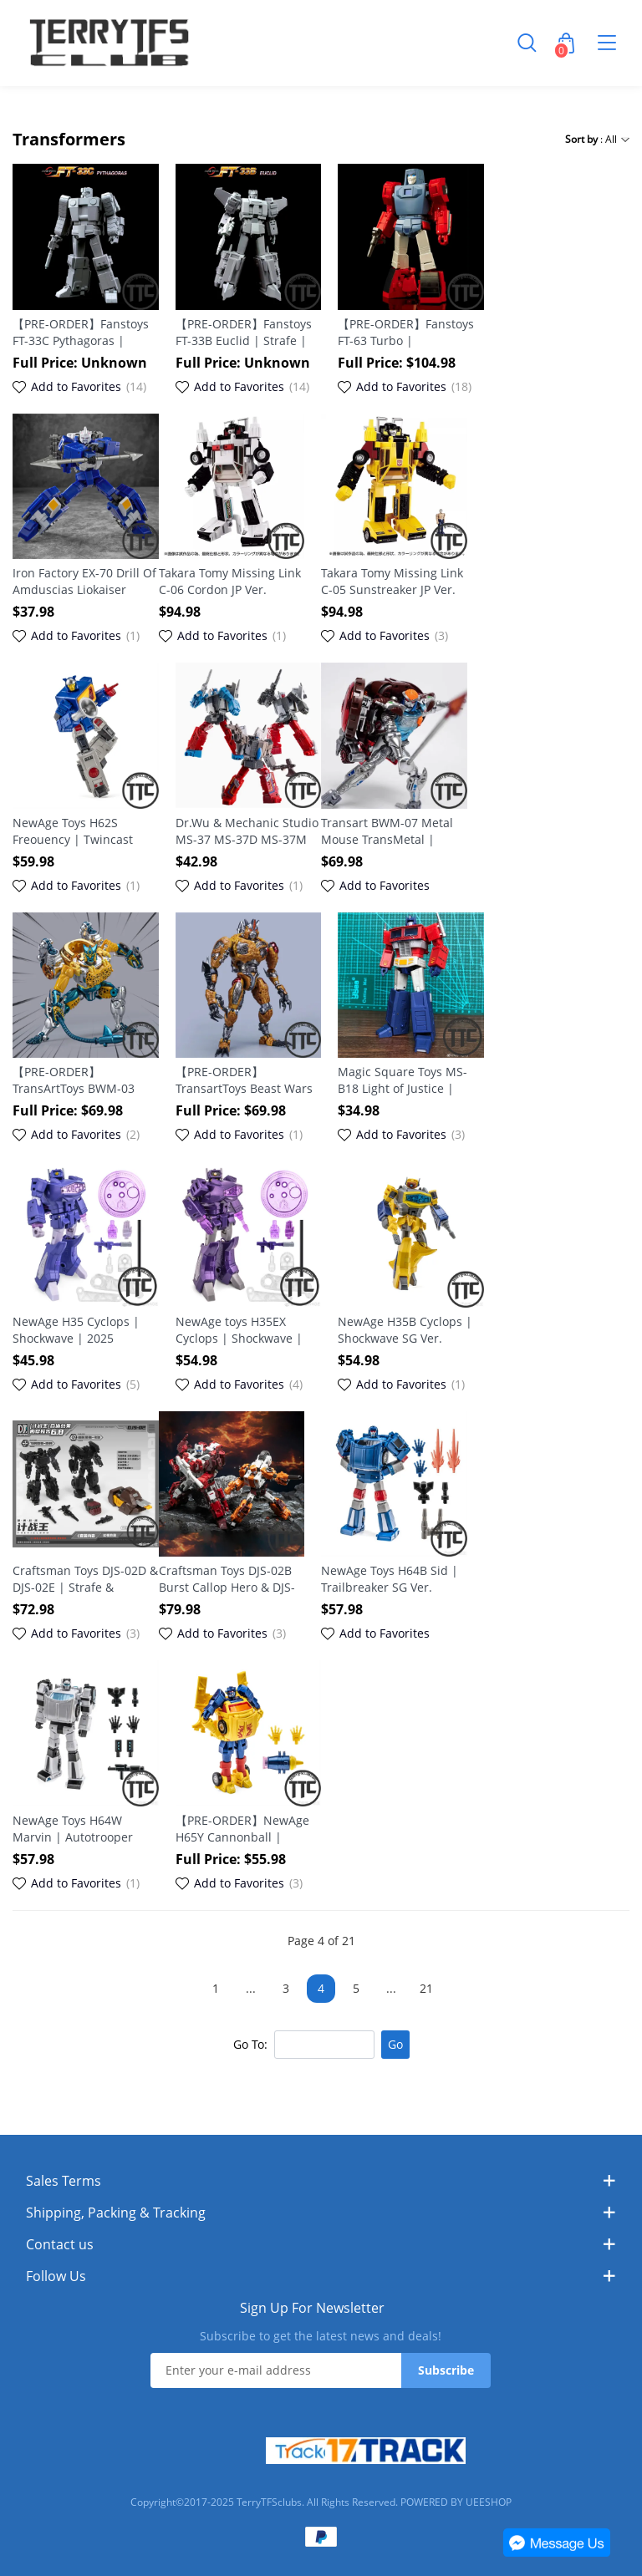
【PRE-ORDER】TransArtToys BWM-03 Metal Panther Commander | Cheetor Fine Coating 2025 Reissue (76, 1080)
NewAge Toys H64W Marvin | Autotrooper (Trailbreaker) (73, 1829)
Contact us (60, 2244)
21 (426, 1988)
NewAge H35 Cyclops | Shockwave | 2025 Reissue (76, 1330)
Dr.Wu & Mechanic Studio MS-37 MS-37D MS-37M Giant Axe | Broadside (247, 831)
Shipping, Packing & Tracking (116, 2212)
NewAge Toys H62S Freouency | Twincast (73, 831)
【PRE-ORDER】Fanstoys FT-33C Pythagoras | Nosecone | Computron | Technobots (84, 332)
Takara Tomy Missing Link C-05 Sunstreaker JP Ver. (392, 581)
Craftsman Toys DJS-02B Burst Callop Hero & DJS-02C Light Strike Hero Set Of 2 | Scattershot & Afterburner (228, 1579)
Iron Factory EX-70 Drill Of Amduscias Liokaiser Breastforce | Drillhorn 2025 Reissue (84, 581)
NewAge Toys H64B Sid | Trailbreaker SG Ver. (389, 1578)
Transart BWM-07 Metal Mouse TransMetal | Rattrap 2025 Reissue (387, 831)
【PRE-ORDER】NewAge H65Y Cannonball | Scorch (242, 1829)
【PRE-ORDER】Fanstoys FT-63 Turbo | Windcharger (406, 332)
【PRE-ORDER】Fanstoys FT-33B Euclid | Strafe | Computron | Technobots (246, 332)
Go (395, 2044)
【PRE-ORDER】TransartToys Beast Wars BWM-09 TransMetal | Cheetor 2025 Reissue (244, 1080)
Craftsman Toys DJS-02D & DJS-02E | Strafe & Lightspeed (85, 1579)
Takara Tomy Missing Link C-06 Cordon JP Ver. (230, 581)
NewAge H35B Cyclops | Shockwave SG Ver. (405, 1329)
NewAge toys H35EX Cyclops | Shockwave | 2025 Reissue (239, 1330)
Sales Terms (63, 2181)
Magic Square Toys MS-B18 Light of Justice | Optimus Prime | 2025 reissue (402, 1080)
